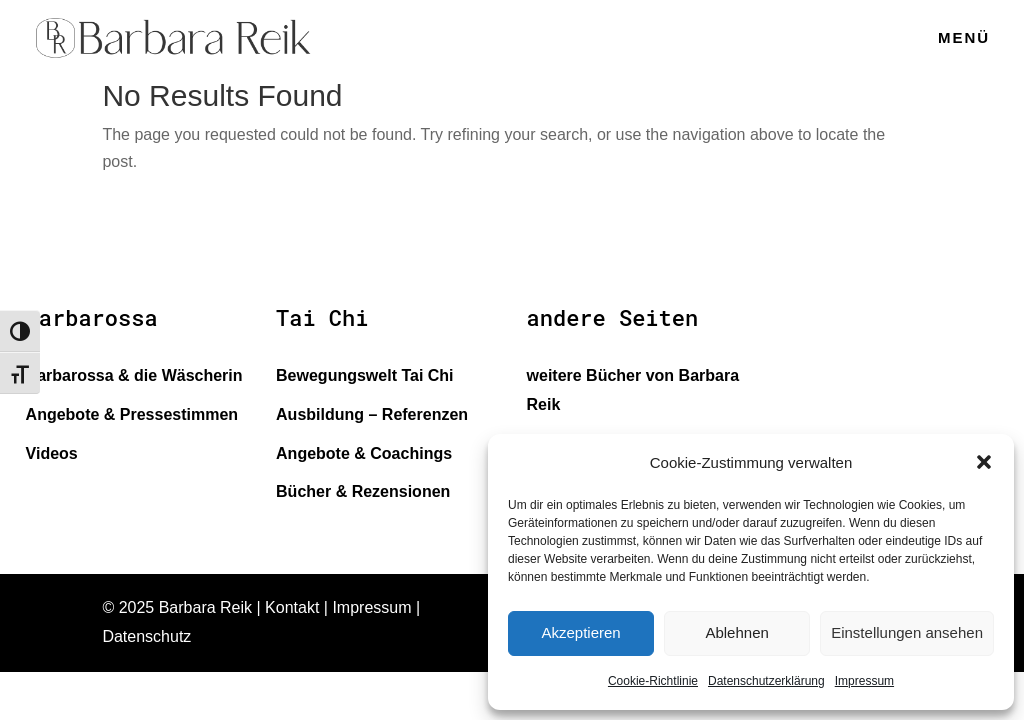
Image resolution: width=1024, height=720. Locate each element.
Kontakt (292, 607)
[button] (984, 462)
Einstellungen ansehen (907, 632)
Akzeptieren (580, 632)
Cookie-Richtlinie (653, 681)
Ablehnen (736, 632)
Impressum (864, 681)
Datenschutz (146, 636)
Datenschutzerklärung (766, 681)
